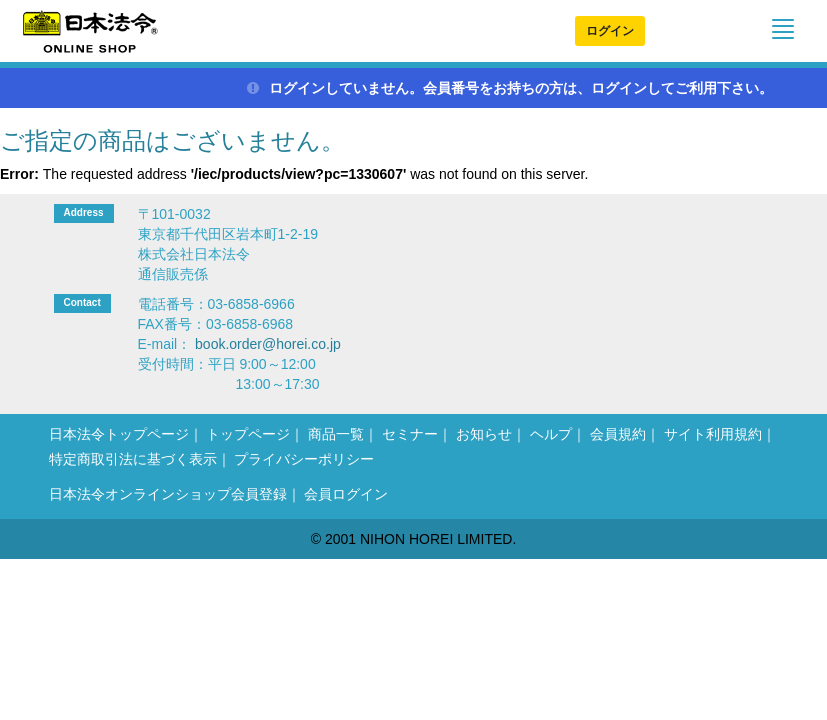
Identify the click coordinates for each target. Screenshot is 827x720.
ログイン (610, 31)
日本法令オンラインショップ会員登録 (168, 494)
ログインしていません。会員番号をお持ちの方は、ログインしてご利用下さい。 (510, 88)
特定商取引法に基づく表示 (133, 459)
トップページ (248, 434)
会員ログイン (346, 494)
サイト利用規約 (713, 434)
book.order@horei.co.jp (268, 344)
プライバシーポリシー (304, 459)
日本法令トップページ (119, 434)
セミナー (410, 434)
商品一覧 (336, 434)
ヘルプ (551, 434)
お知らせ (484, 434)
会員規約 (618, 434)
